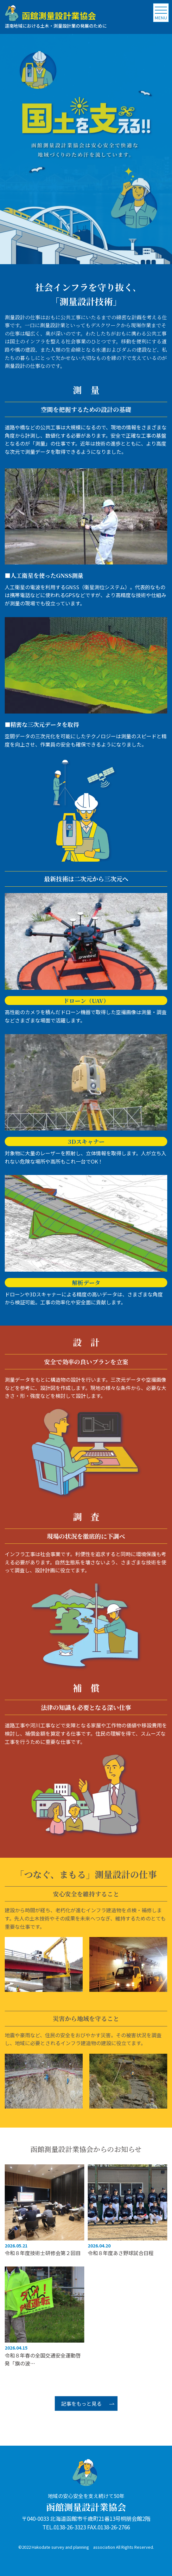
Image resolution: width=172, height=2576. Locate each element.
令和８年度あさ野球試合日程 (121, 2253)
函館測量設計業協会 (86, 2507)
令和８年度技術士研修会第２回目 (43, 2253)
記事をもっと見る (81, 2403)
